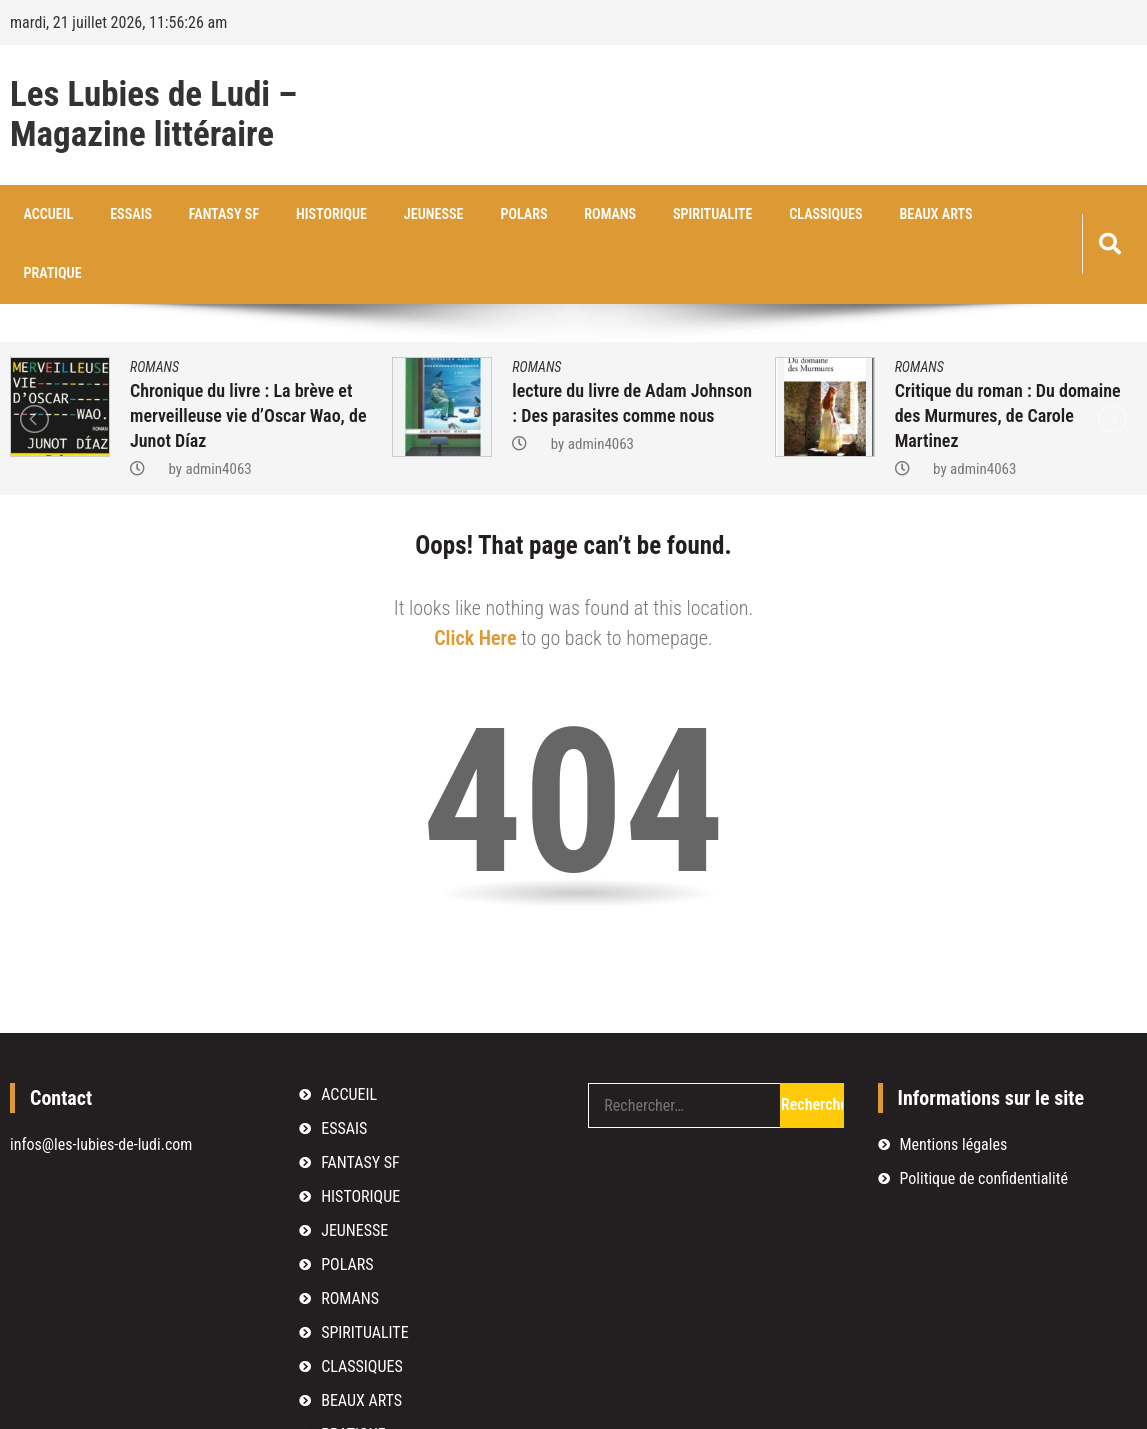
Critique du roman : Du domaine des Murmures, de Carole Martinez (1008, 357)
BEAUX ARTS (865, 215)
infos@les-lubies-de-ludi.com (101, 1086)
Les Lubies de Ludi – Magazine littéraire (153, 115)
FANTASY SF (206, 215)
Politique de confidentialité (984, 1120)
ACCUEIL (44, 215)
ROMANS (561, 215)
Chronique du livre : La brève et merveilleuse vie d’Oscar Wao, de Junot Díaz (248, 357)
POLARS (483, 215)
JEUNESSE (400, 215)
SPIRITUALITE (657, 215)
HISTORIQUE (305, 215)
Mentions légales (954, 1086)
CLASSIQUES (762, 215)
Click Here (475, 580)
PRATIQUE (960, 215)
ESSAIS (119, 215)
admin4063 (218, 411)
